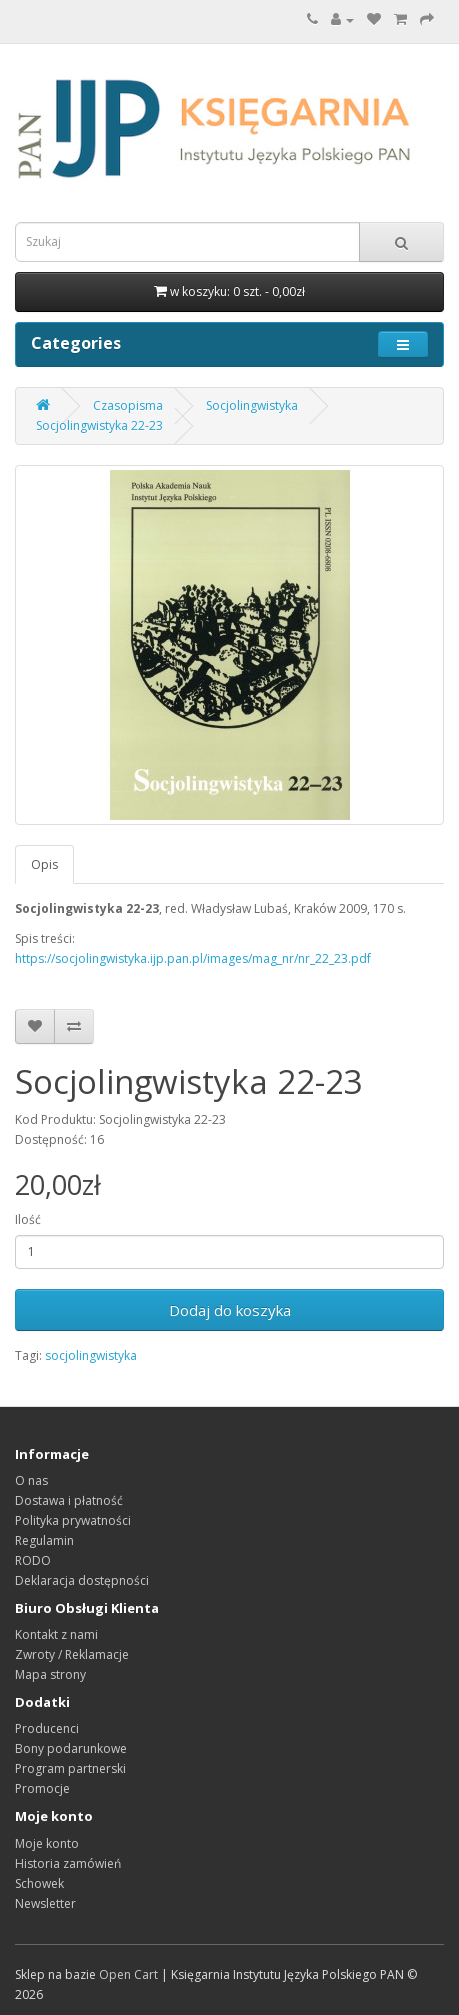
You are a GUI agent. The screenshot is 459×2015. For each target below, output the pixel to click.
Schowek (39, 1883)
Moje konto (47, 1843)
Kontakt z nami (56, 1634)
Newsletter (45, 1903)
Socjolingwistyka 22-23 (99, 425)
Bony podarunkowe (71, 1748)
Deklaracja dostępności (82, 1580)
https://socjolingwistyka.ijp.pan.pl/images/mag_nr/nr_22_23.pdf (193, 958)
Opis (44, 864)
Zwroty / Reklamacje (72, 1654)
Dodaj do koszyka (230, 1310)
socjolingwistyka (91, 1355)
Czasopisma (128, 405)
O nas (31, 1480)
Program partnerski (70, 1768)
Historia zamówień (68, 1863)
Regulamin (44, 1540)
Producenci (47, 1728)
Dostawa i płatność (69, 1500)
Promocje (42, 1788)
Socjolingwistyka (252, 405)
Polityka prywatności (73, 1520)
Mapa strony (50, 1674)
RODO (33, 1560)
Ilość (28, 1219)
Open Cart (128, 1974)
